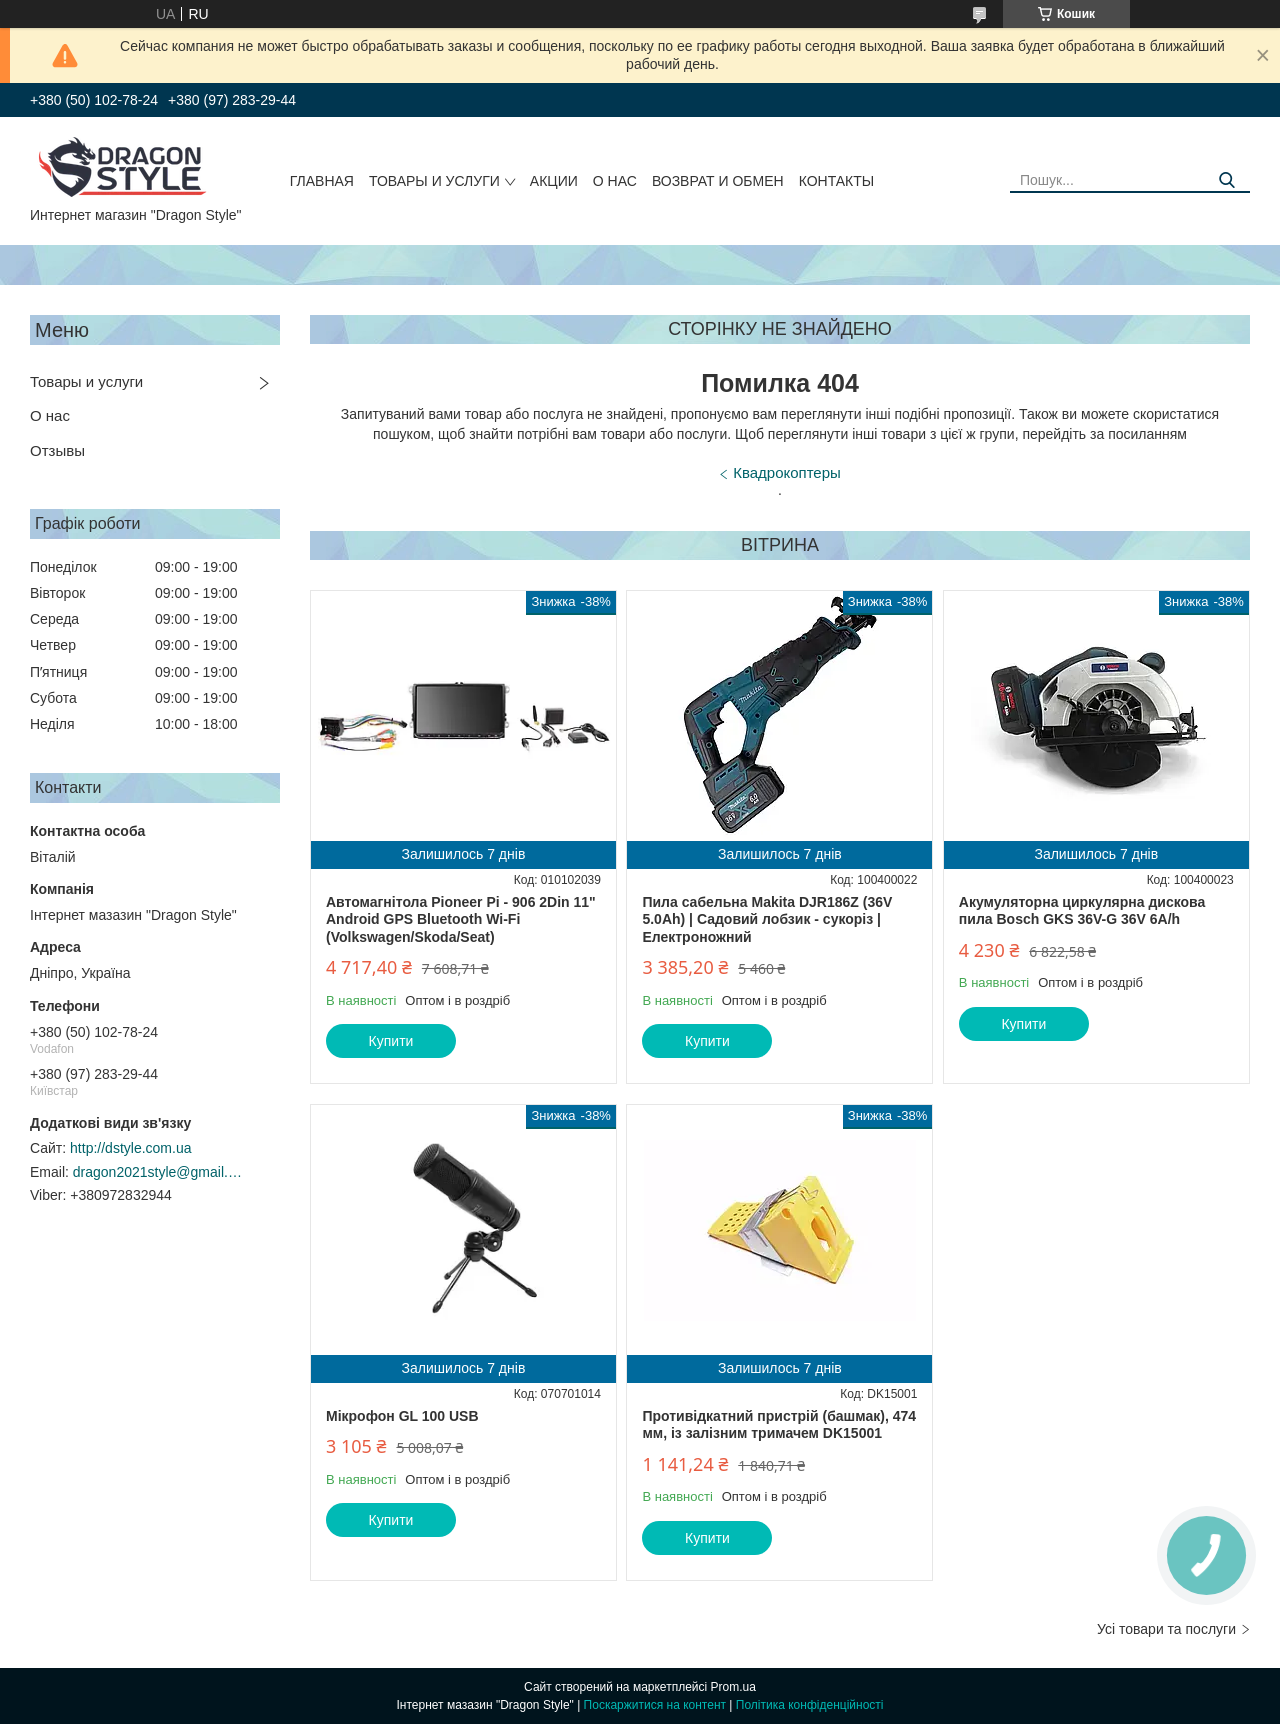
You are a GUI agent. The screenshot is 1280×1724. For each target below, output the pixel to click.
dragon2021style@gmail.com (158, 1172)
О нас (615, 181)
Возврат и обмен (718, 181)
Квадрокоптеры (787, 472)
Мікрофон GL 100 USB (402, 1416)
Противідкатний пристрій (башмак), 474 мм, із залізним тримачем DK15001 (779, 1425)
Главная (322, 181)
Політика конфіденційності (810, 1705)
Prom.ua (733, 1687)
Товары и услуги (434, 181)
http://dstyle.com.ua (130, 1148)
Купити (391, 1041)
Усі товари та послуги (1166, 1629)
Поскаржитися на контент (655, 1705)
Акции (554, 181)
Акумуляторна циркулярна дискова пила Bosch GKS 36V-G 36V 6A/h (1082, 911)
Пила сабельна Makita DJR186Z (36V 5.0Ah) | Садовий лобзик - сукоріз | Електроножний (767, 919)
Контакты (837, 181)
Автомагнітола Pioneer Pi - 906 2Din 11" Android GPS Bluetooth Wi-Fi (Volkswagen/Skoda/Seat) (461, 919)
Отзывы (57, 450)
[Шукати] (1227, 180)
